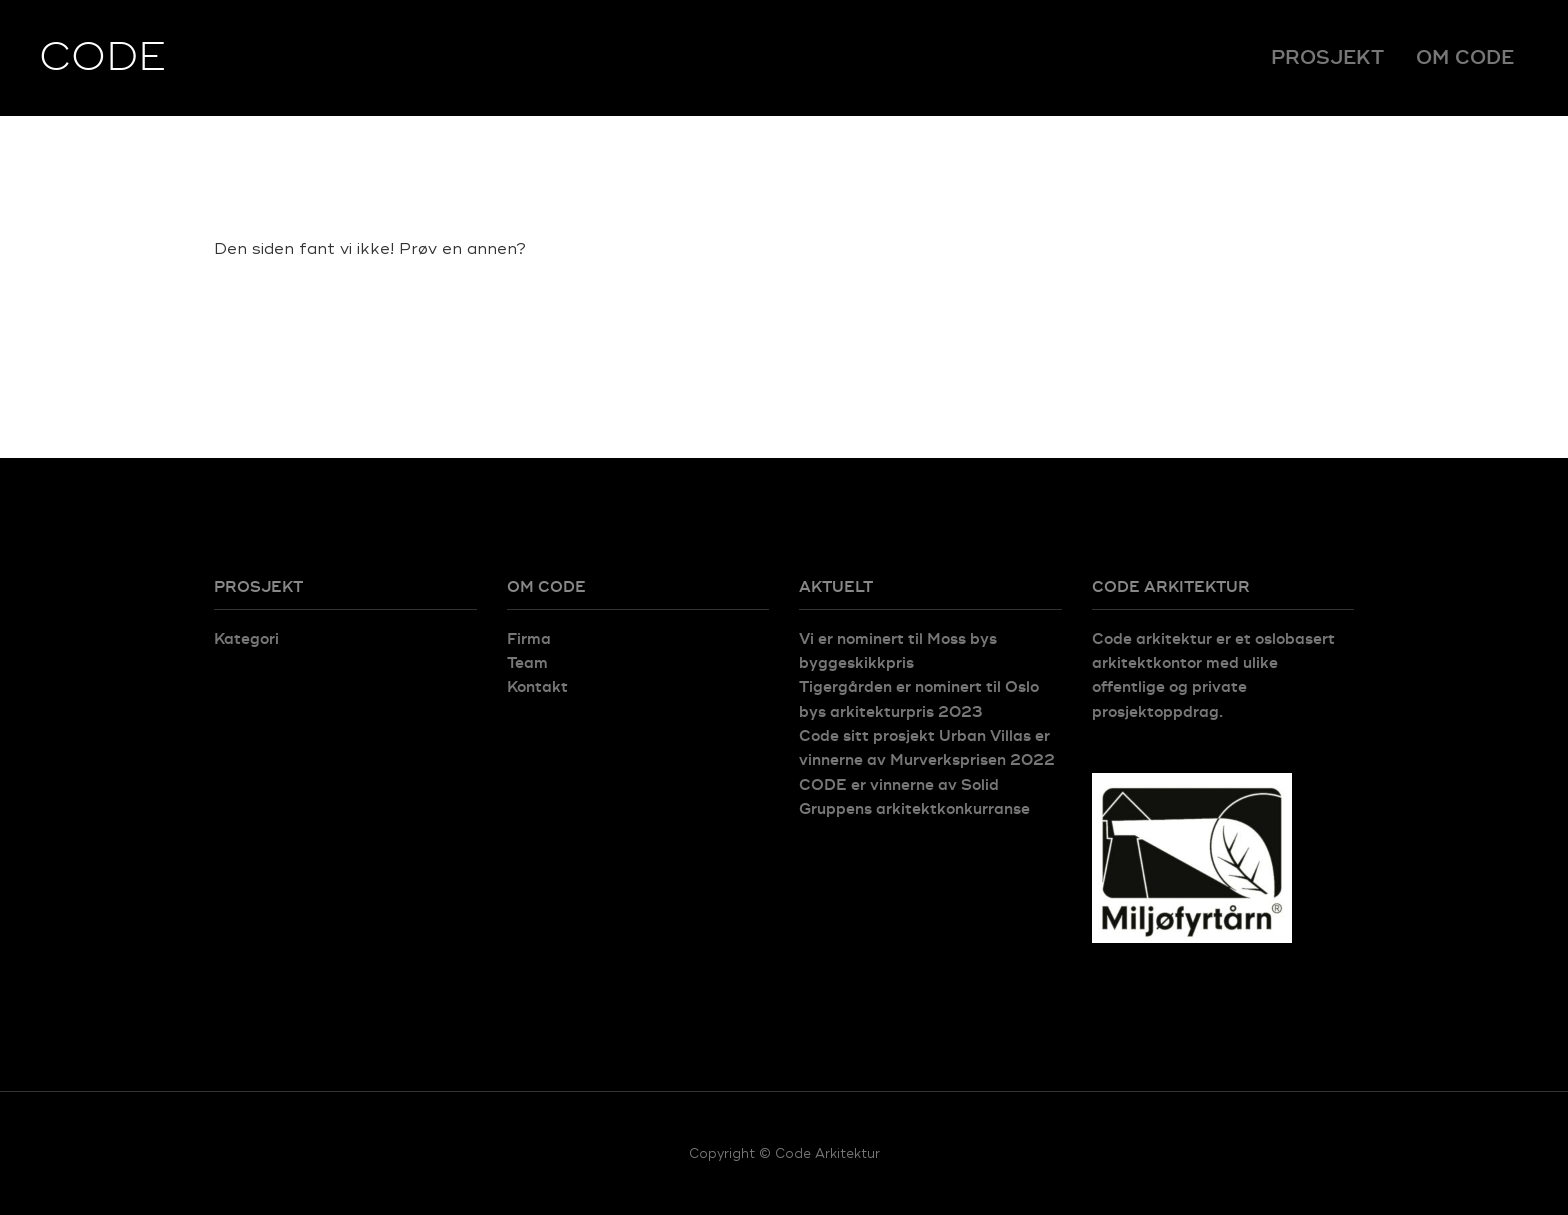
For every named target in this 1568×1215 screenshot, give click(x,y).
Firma (529, 639)
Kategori (246, 639)
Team (527, 663)
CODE (102, 57)
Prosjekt (1327, 58)
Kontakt (537, 687)
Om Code (1465, 58)
